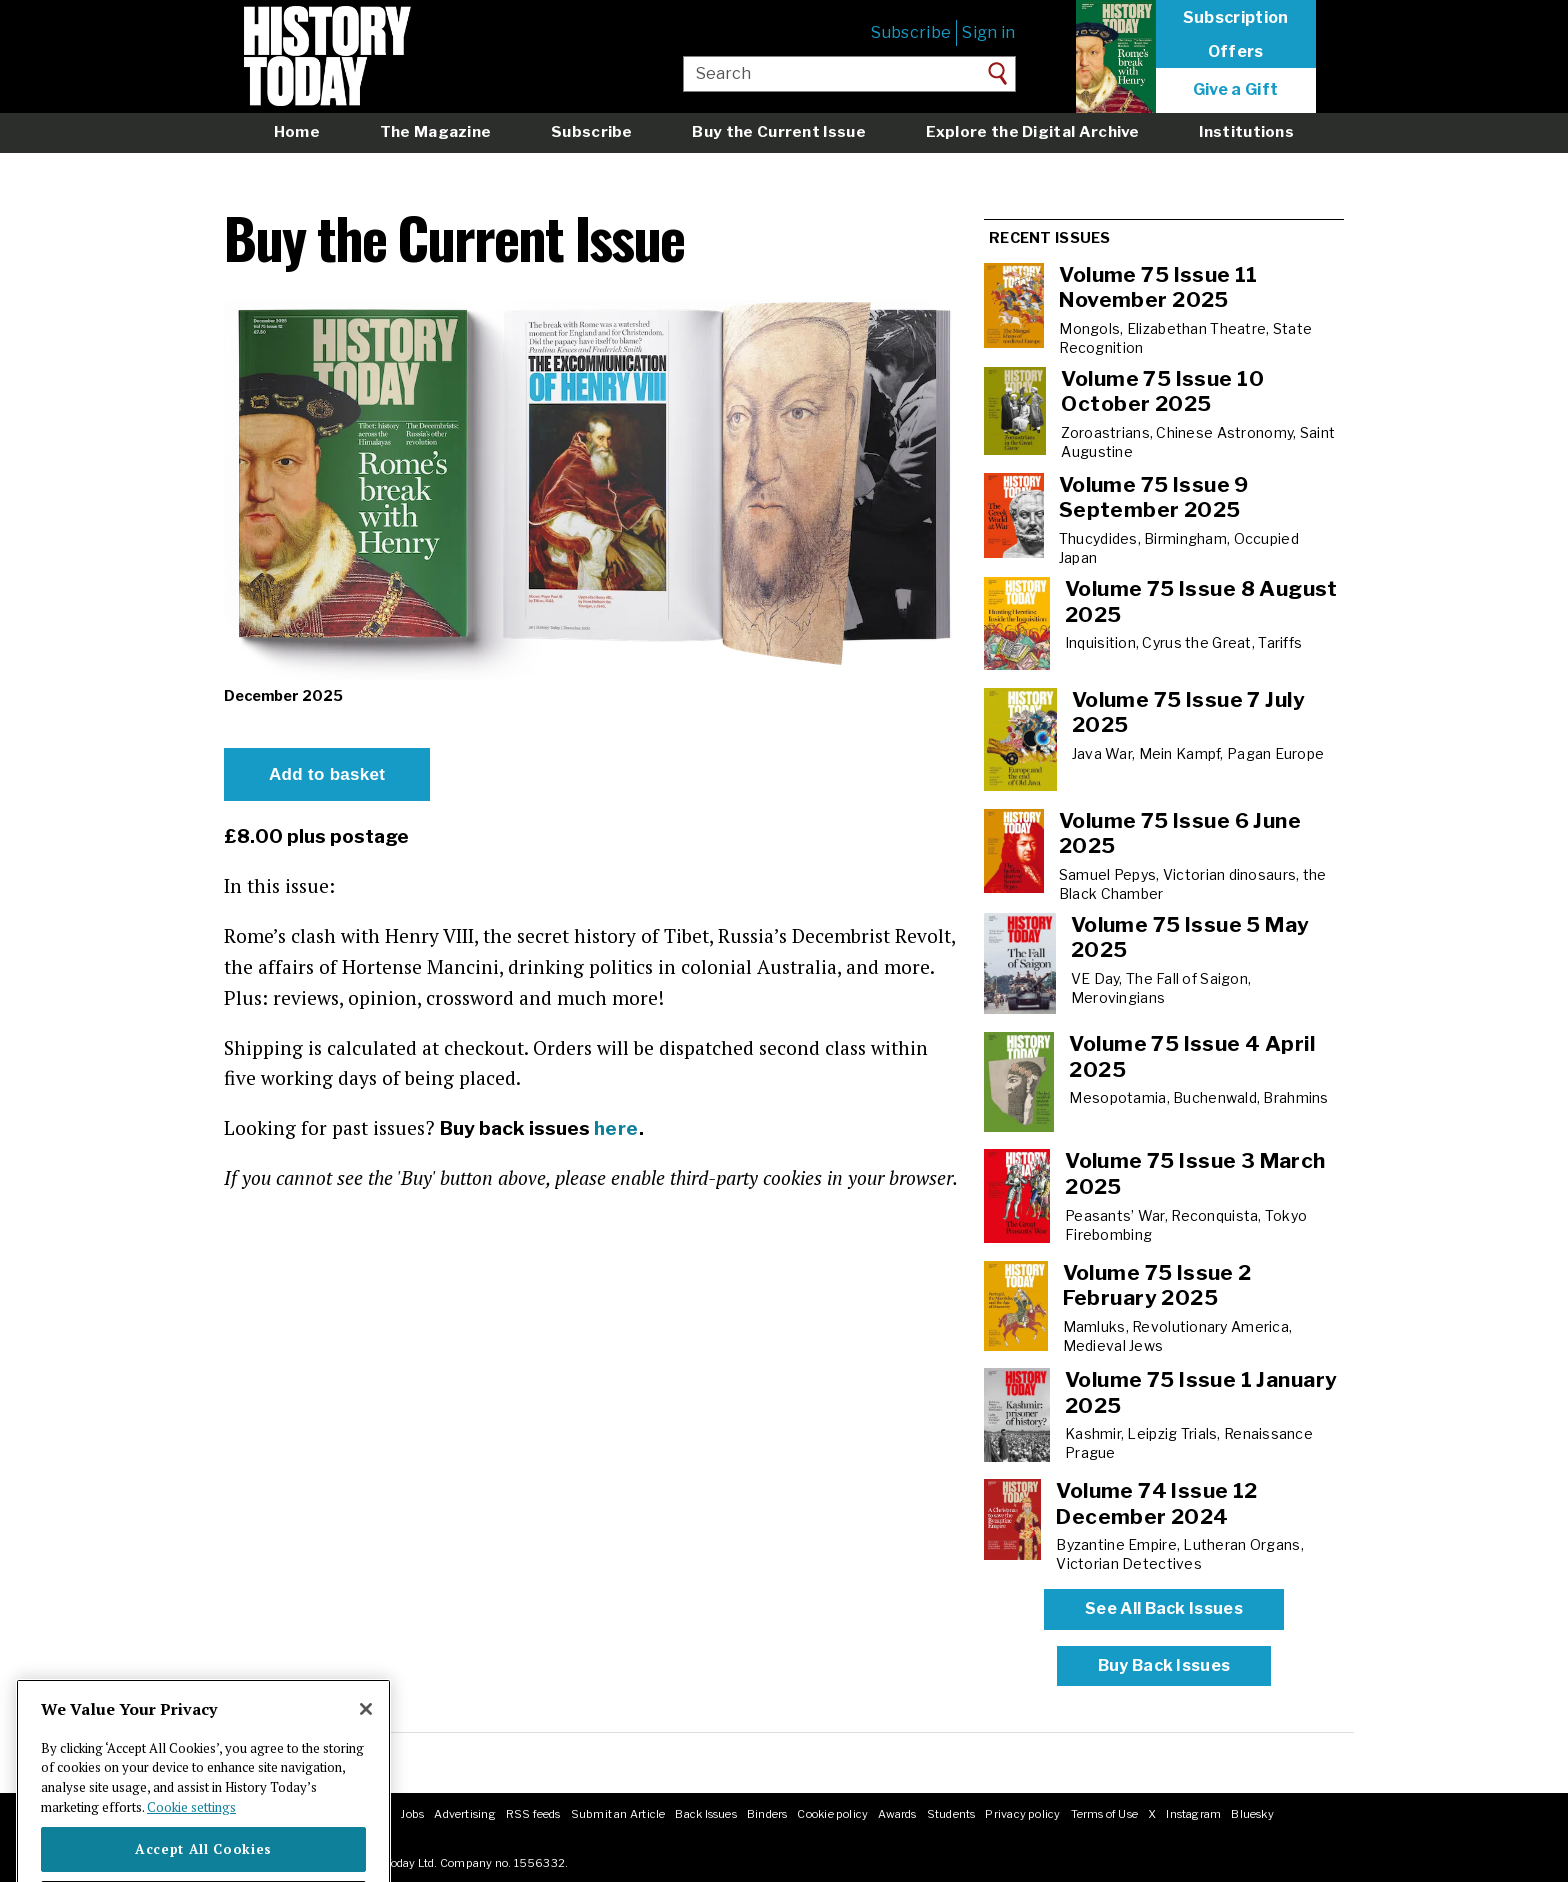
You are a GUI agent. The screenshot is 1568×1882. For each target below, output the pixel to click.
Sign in (988, 32)
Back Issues (705, 1814)
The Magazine (436, 131)
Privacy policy (1022, 1814)
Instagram (1193, 1814)
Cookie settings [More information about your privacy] (191, 1853)
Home (297, 131)
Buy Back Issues (1164, 1665)
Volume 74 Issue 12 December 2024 (1157, 1503)
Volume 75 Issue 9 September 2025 (1154, 497)
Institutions (1246, 131)
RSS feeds (533, 1814)
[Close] (366, 1755)
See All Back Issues (1164, 1608)
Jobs (412, 1814)
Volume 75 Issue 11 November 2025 (1158, 287)
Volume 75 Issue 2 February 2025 (1157, 1285)
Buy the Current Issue (778, 131)
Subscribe (911, 32)
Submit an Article (618, 1814)
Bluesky (1252, 1814)
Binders (767, 1814)
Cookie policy (832, 1814)
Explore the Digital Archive (1033, 131)
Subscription (1236, 18)
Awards (897, 1814)
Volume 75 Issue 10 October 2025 (1162, 391)
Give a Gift (1236, 90)
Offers (1236, 52)
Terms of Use (1105, 1814)
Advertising (464, 1814)
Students (951, 1814)
